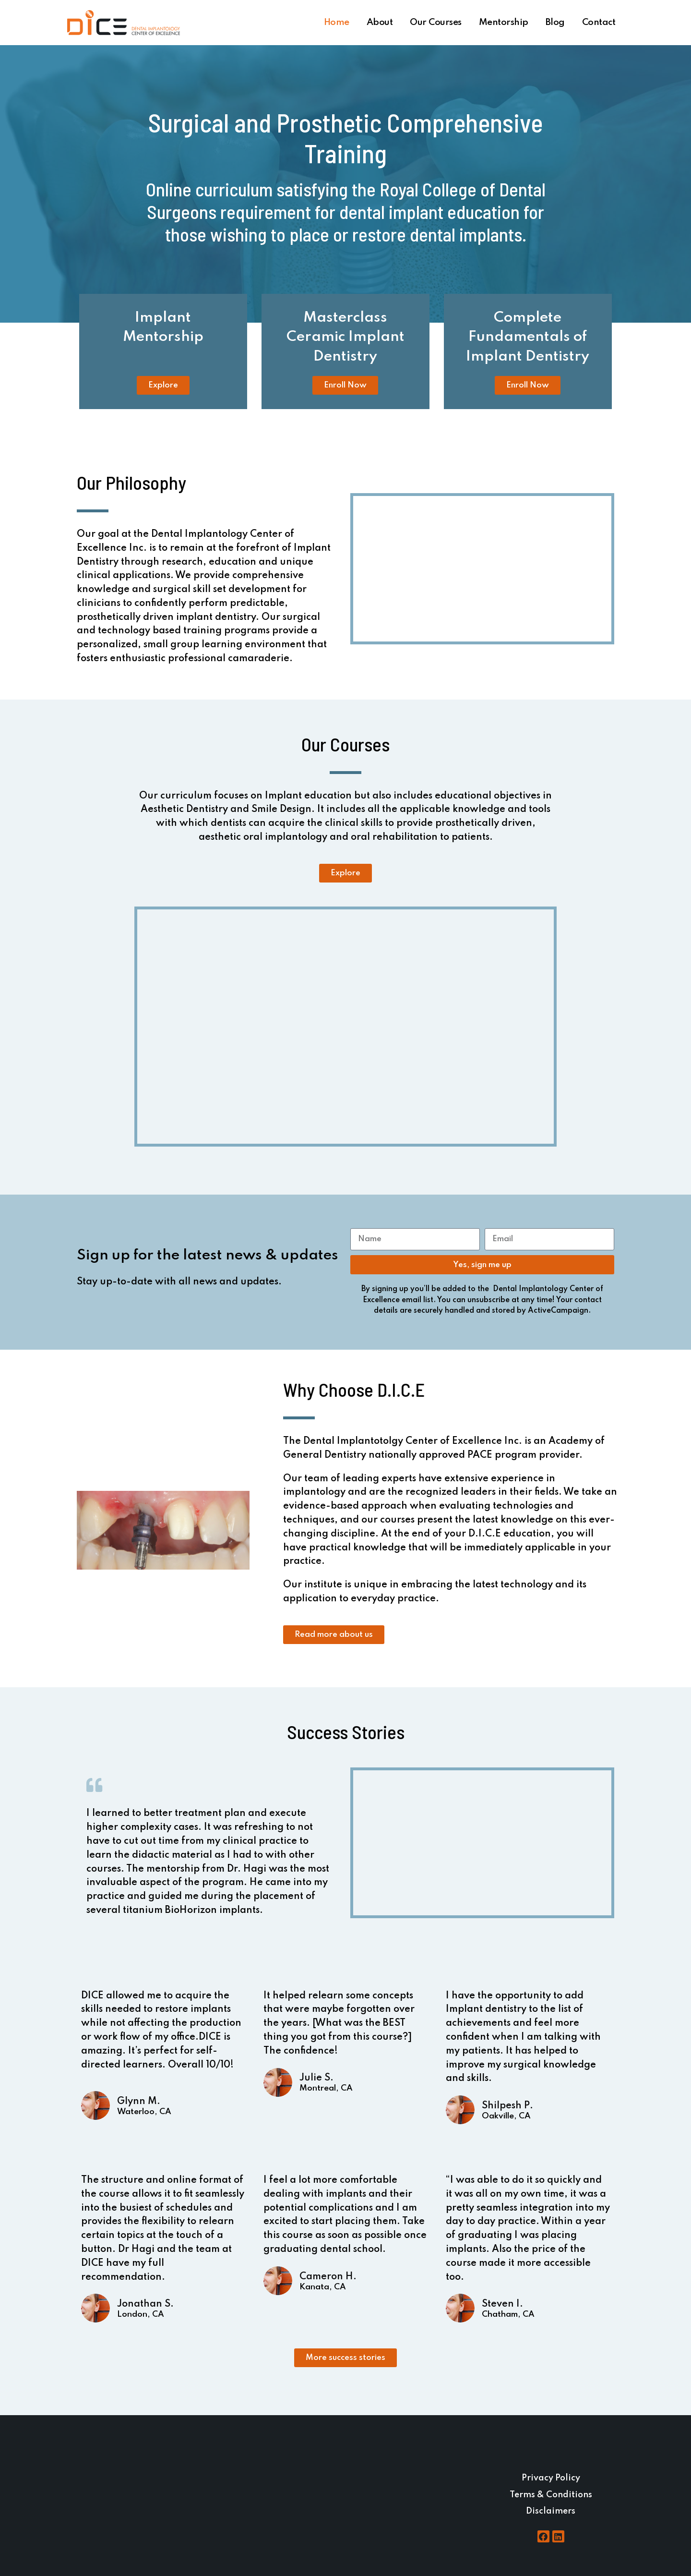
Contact (599, 22)
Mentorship (503, 22)
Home (336, 22)
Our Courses (436, 22)
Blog (555, 22)
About (380, 22)
